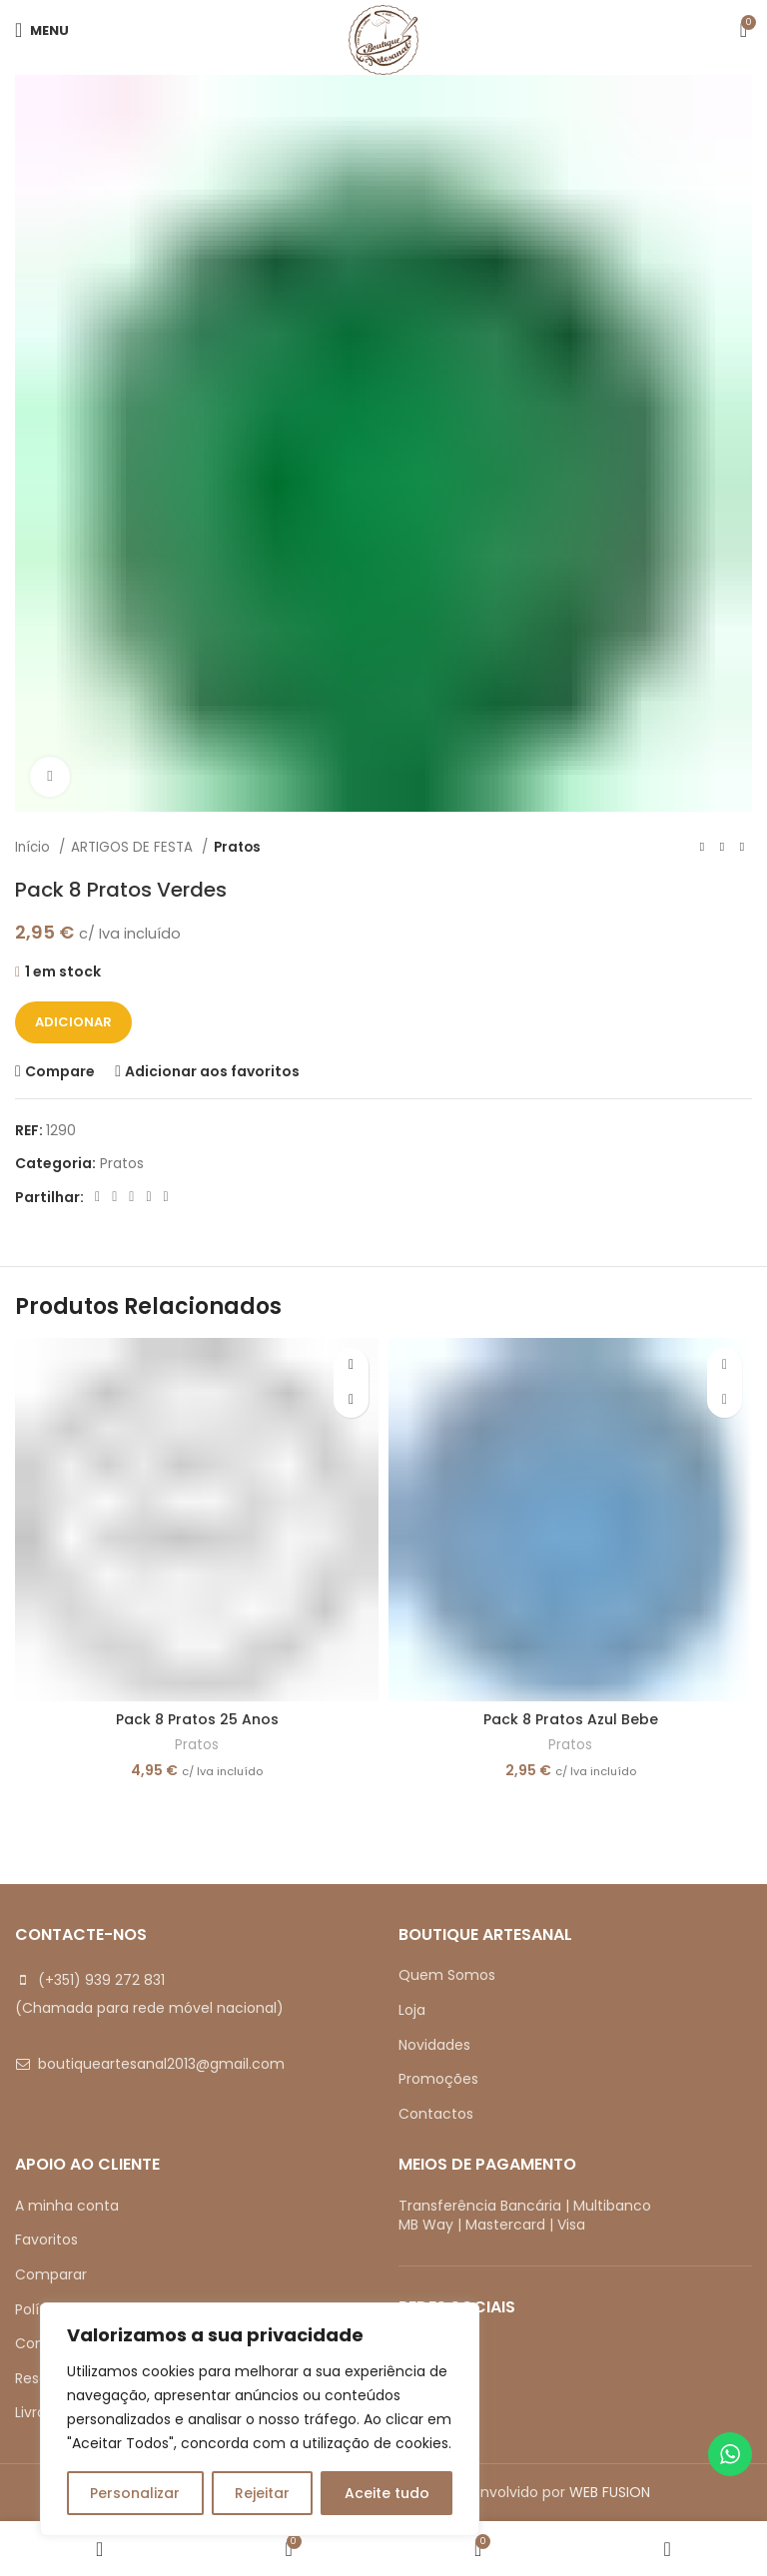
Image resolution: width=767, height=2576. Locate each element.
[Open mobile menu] (42, 30)
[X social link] (114, 1197)
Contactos (435, 2114)
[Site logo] (383, 39)
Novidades (434, 2045)
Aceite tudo (387, 2493)
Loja (411, 2010)
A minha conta (67, 2206)
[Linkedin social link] (148, 1197)
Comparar (51, 2274)
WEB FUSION (609, 2492)
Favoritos (46, 2240)
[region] (259, 2419)
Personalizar (135, 2493)
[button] (351, 1400)
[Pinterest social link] (131, 1197)
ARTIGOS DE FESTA (134, 847)
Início (34, 847)
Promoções (438, 2079)
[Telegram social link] (166, 1197)
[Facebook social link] (97, 1197)
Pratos (237, 847)
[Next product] (742, 848)
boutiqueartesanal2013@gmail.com (161, 2064)
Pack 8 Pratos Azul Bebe (570, 1719)
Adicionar (73, 1021)
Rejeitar (262, 2493)
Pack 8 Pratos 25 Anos (197, 1719)
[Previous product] (702, 848)
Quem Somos (446, 1975)
